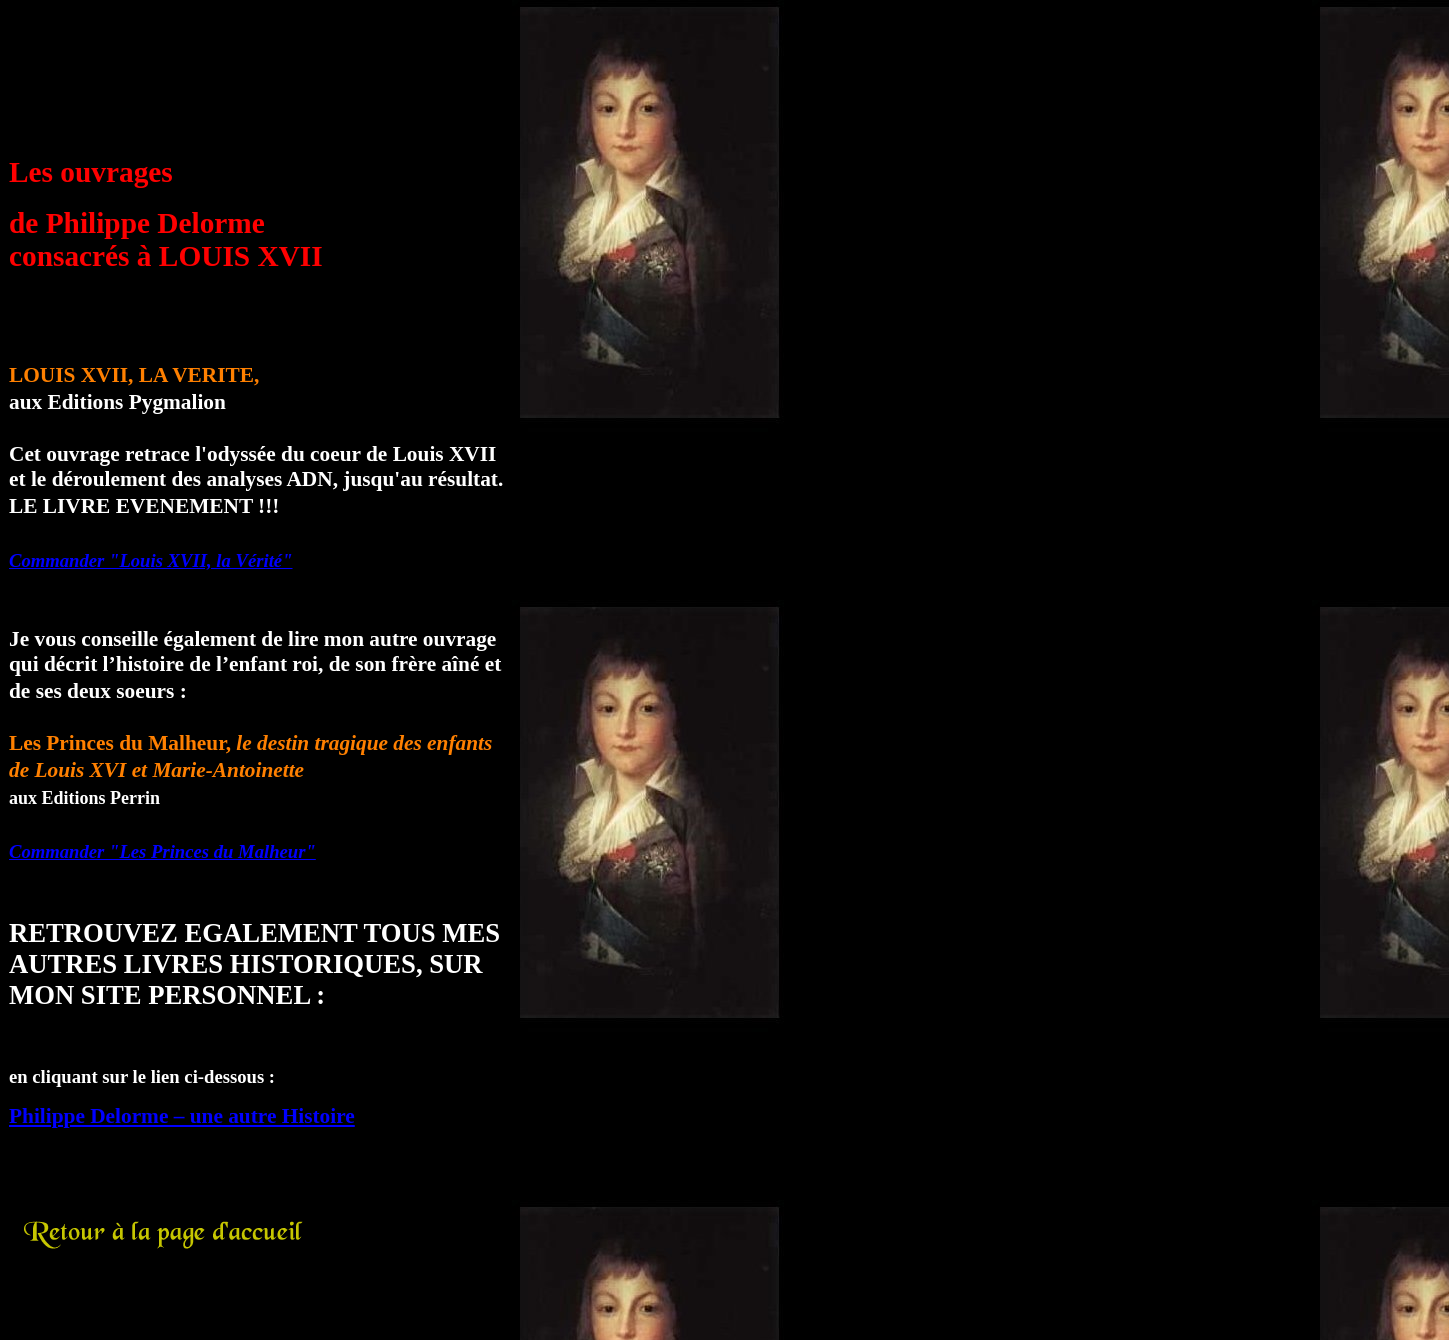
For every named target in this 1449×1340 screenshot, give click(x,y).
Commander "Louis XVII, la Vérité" (151, 560)
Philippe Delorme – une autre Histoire (182, 1116)
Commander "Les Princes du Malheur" (162, 851)
